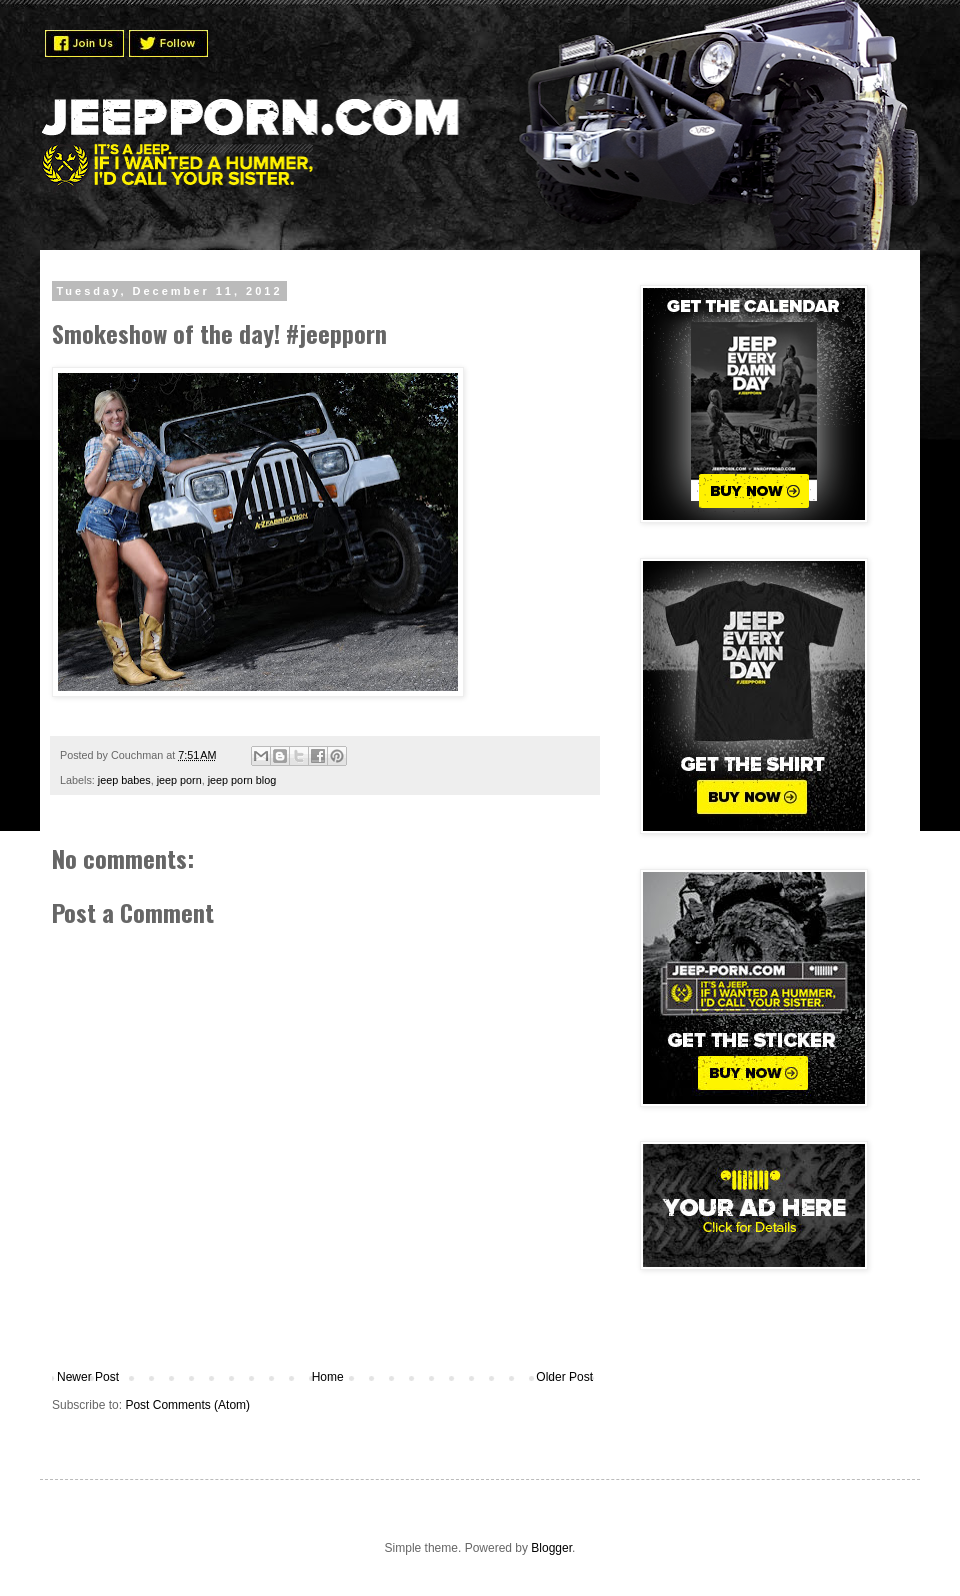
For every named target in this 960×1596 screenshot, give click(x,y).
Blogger (551, 1548)
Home (328, 1377)
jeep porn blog (242, 780)
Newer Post (88, 1377)
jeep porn (179, 780)
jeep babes (124, 780)
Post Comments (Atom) (187, 1405)
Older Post (564, 1377)
